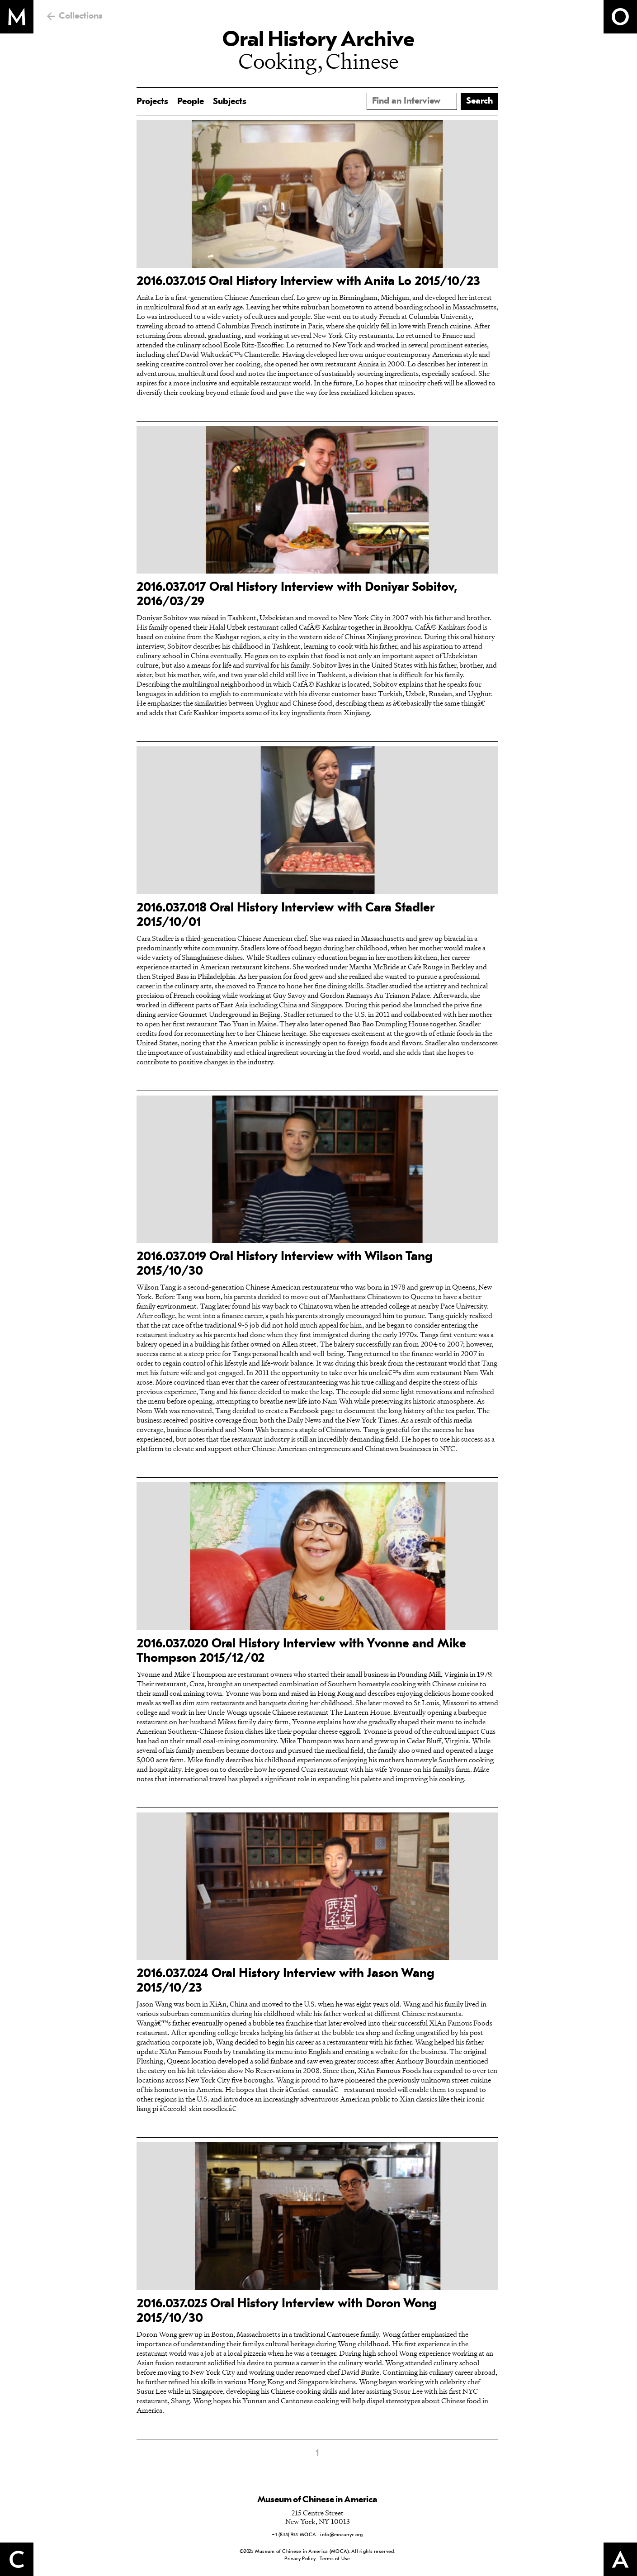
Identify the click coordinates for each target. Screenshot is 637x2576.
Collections (81, 16)
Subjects (229, 101)
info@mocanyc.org (341, 2535)
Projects (152, 101)
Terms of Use (335, 2559)
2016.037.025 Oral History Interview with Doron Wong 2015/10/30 (287, 2311)
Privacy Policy (300, 2559)
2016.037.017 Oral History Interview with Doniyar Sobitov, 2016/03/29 (297, 594)
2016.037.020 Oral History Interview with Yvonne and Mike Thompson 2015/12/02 (301, 1651)
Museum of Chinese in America (317, 2500)
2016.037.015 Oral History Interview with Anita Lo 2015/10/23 (308, 281)
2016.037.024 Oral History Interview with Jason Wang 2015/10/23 (285, 1981)
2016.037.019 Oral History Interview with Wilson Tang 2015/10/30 (285, 1264)
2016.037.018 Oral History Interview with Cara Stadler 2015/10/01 (285, 915)
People (190, 101)
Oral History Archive (318, 41)
